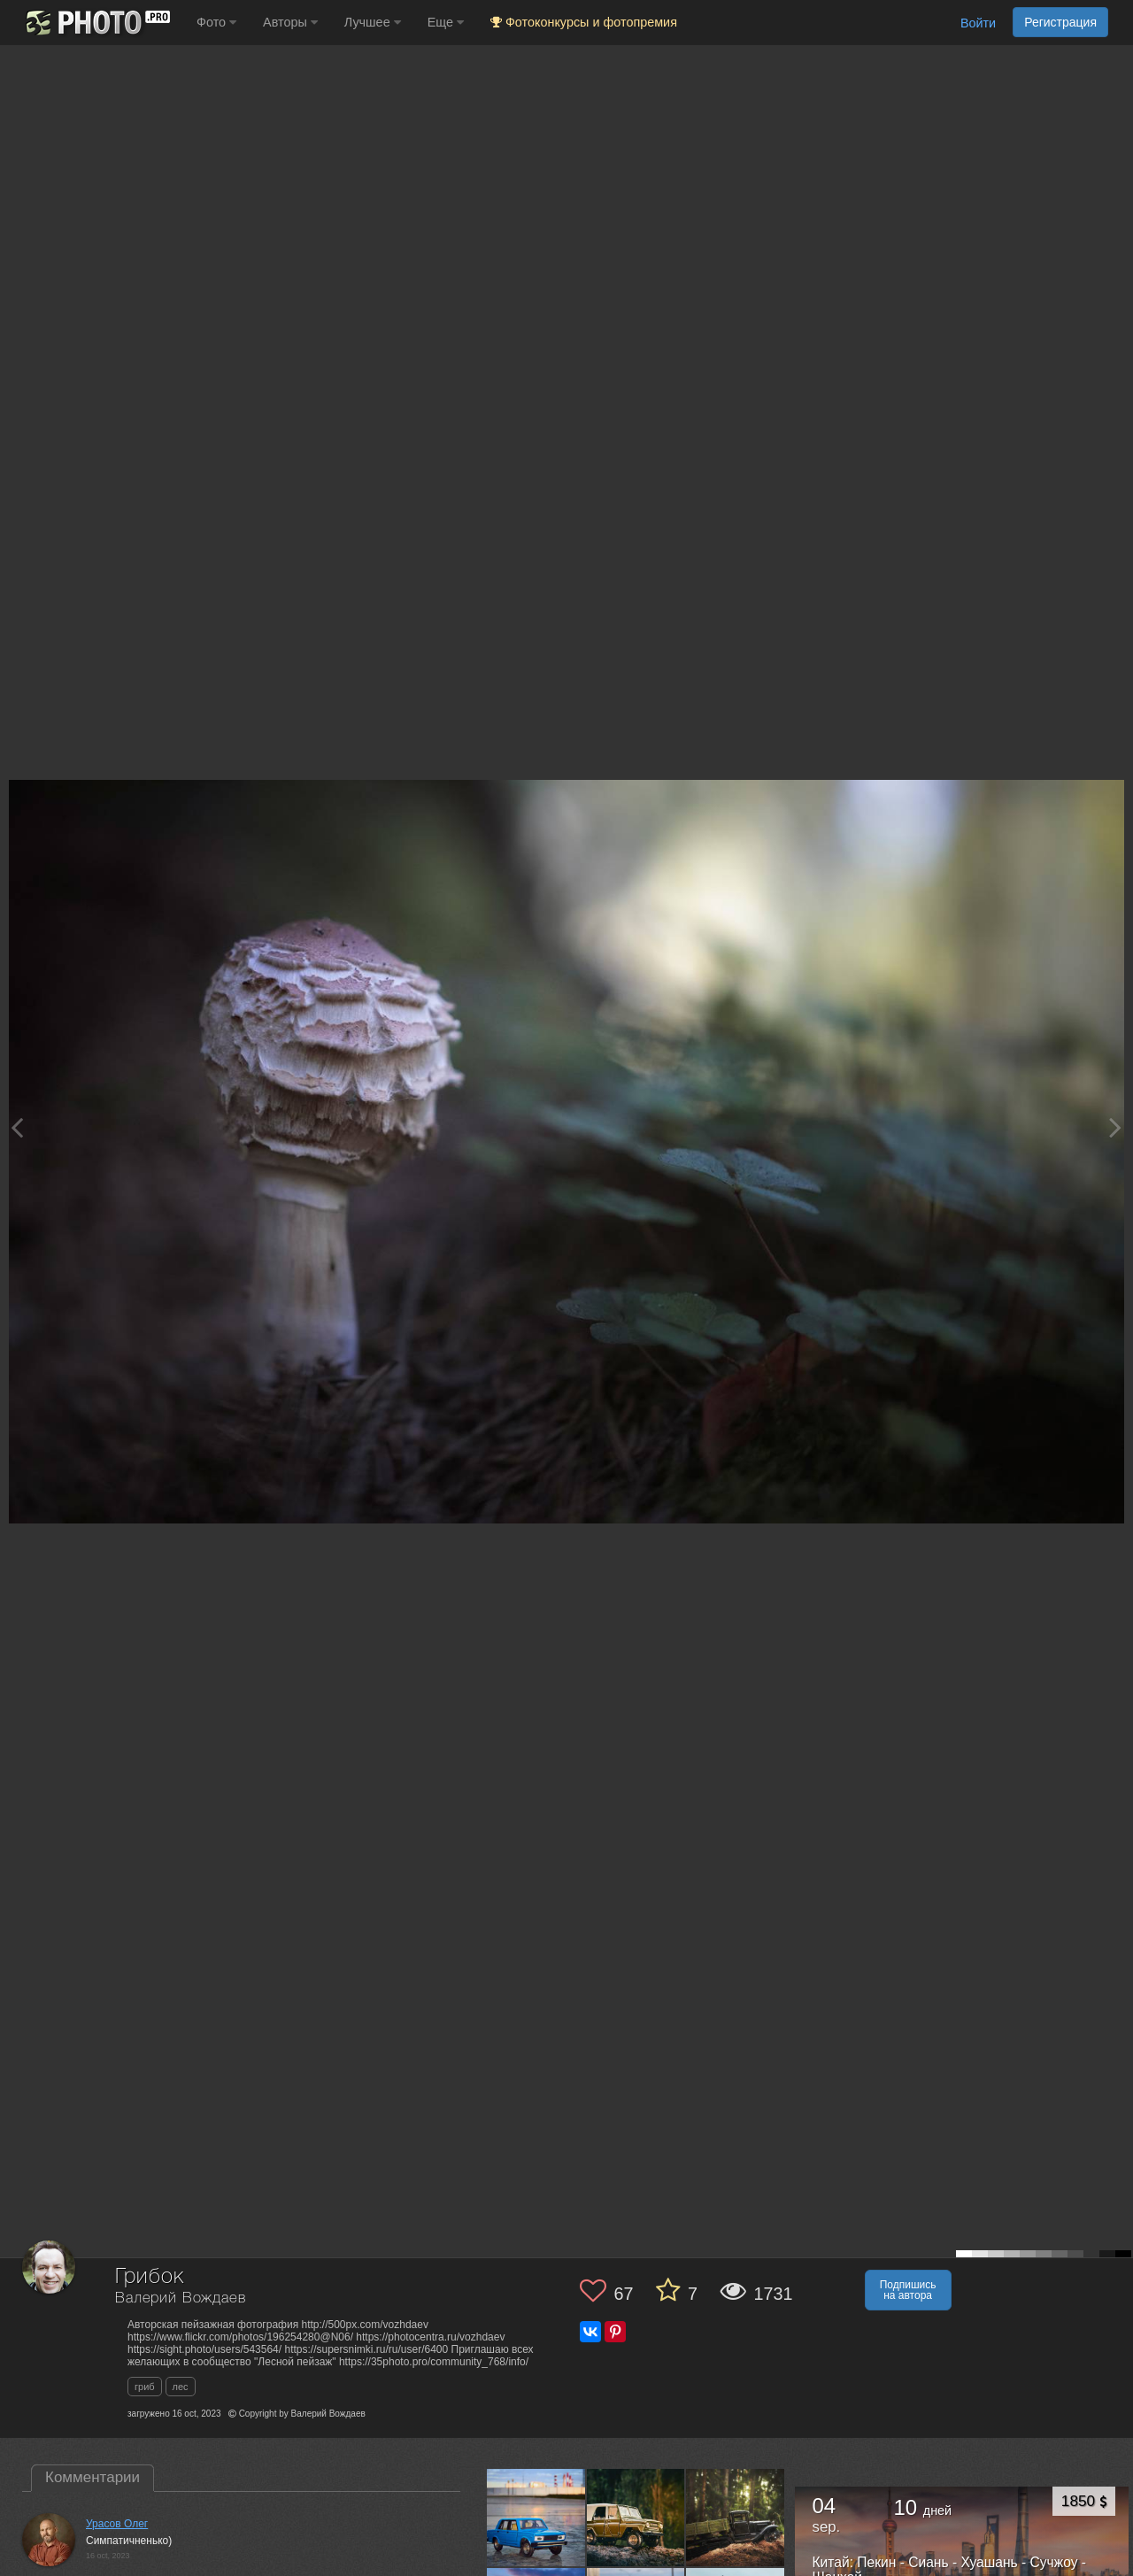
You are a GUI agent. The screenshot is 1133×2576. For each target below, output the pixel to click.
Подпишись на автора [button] (908, 2290)
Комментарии (92, 2477)
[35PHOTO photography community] (96, 22)
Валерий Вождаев (180, 2298)
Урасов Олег (117, 2524)
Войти (978, 23)
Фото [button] (216, 22)
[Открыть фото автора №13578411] (735, 2517)
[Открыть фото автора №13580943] (636, 2517)
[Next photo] (1115, 1127)
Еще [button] (446, 22)
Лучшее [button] (372, 22)
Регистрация (1060, 22)
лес (181, 2386)
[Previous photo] (17, 1127)
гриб (145, 2386)
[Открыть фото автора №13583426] (536, 2517)
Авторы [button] (290, 22)
